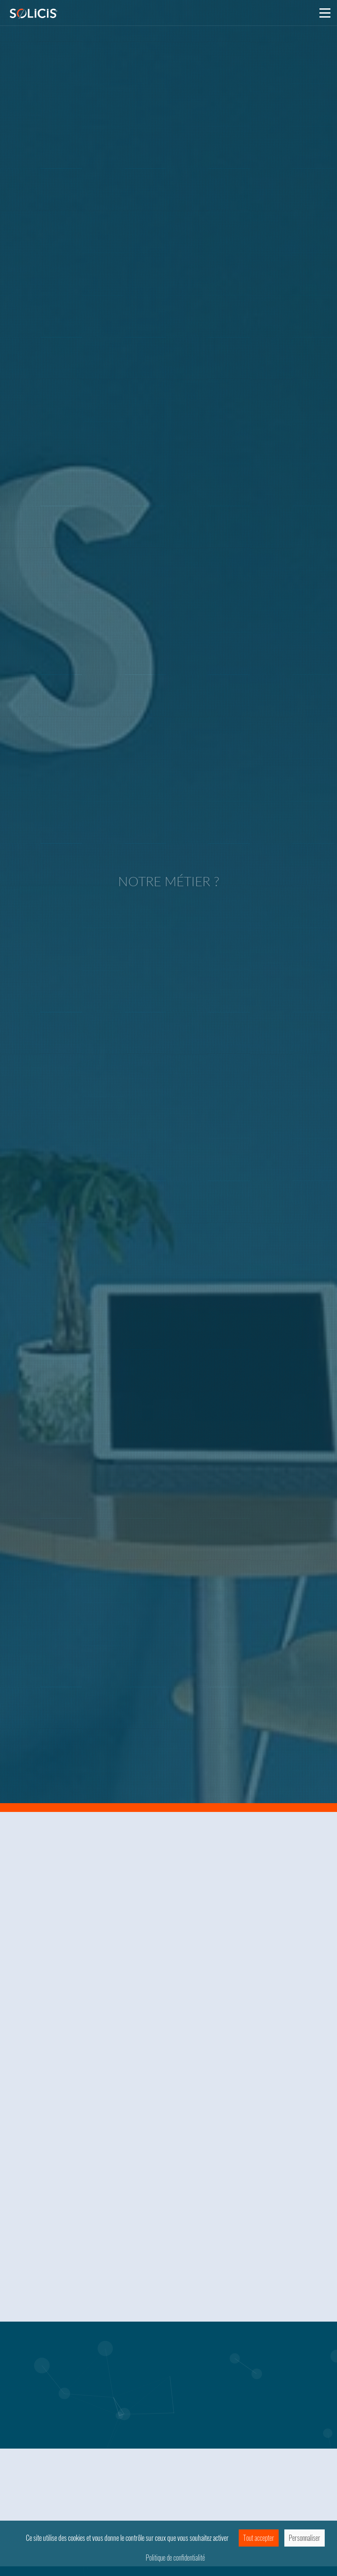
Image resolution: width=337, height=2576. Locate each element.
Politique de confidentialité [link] (175, 2557)
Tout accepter (258, 2538)
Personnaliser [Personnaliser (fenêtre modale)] (304, 2538)
